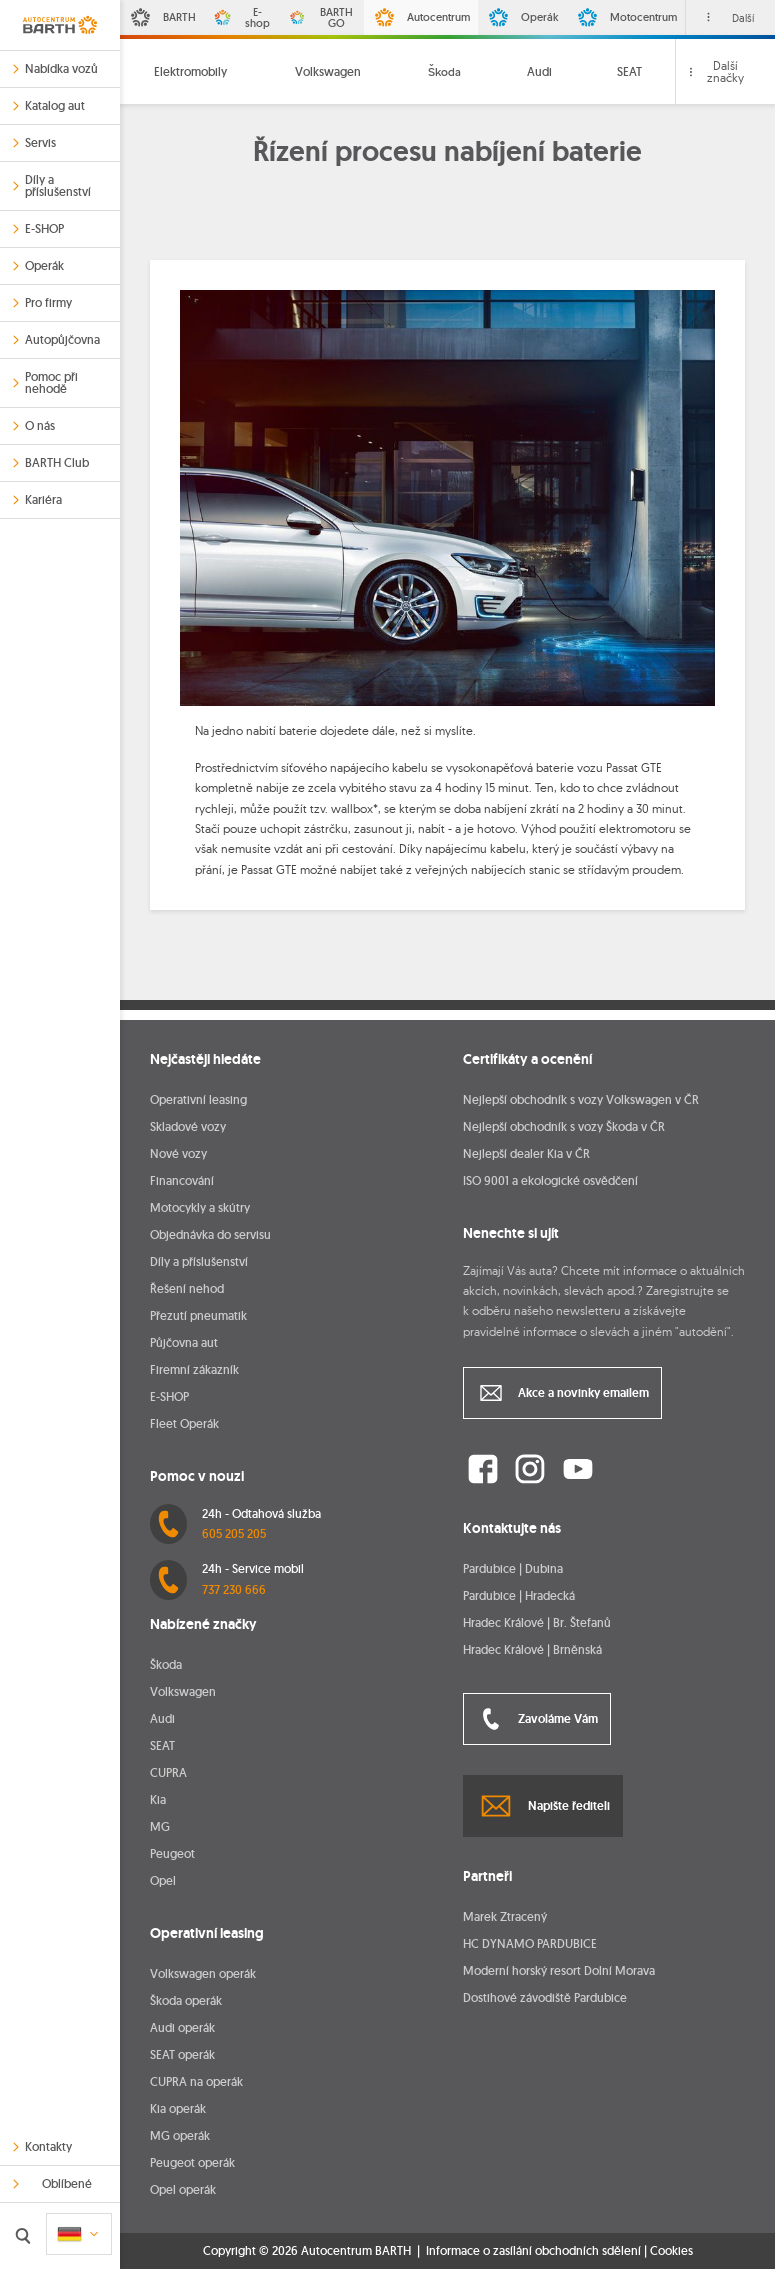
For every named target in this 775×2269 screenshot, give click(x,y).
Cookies (671, 2251)
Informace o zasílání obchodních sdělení (533, 2250)
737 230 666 (234, 1589)
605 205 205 (234, 1533)
